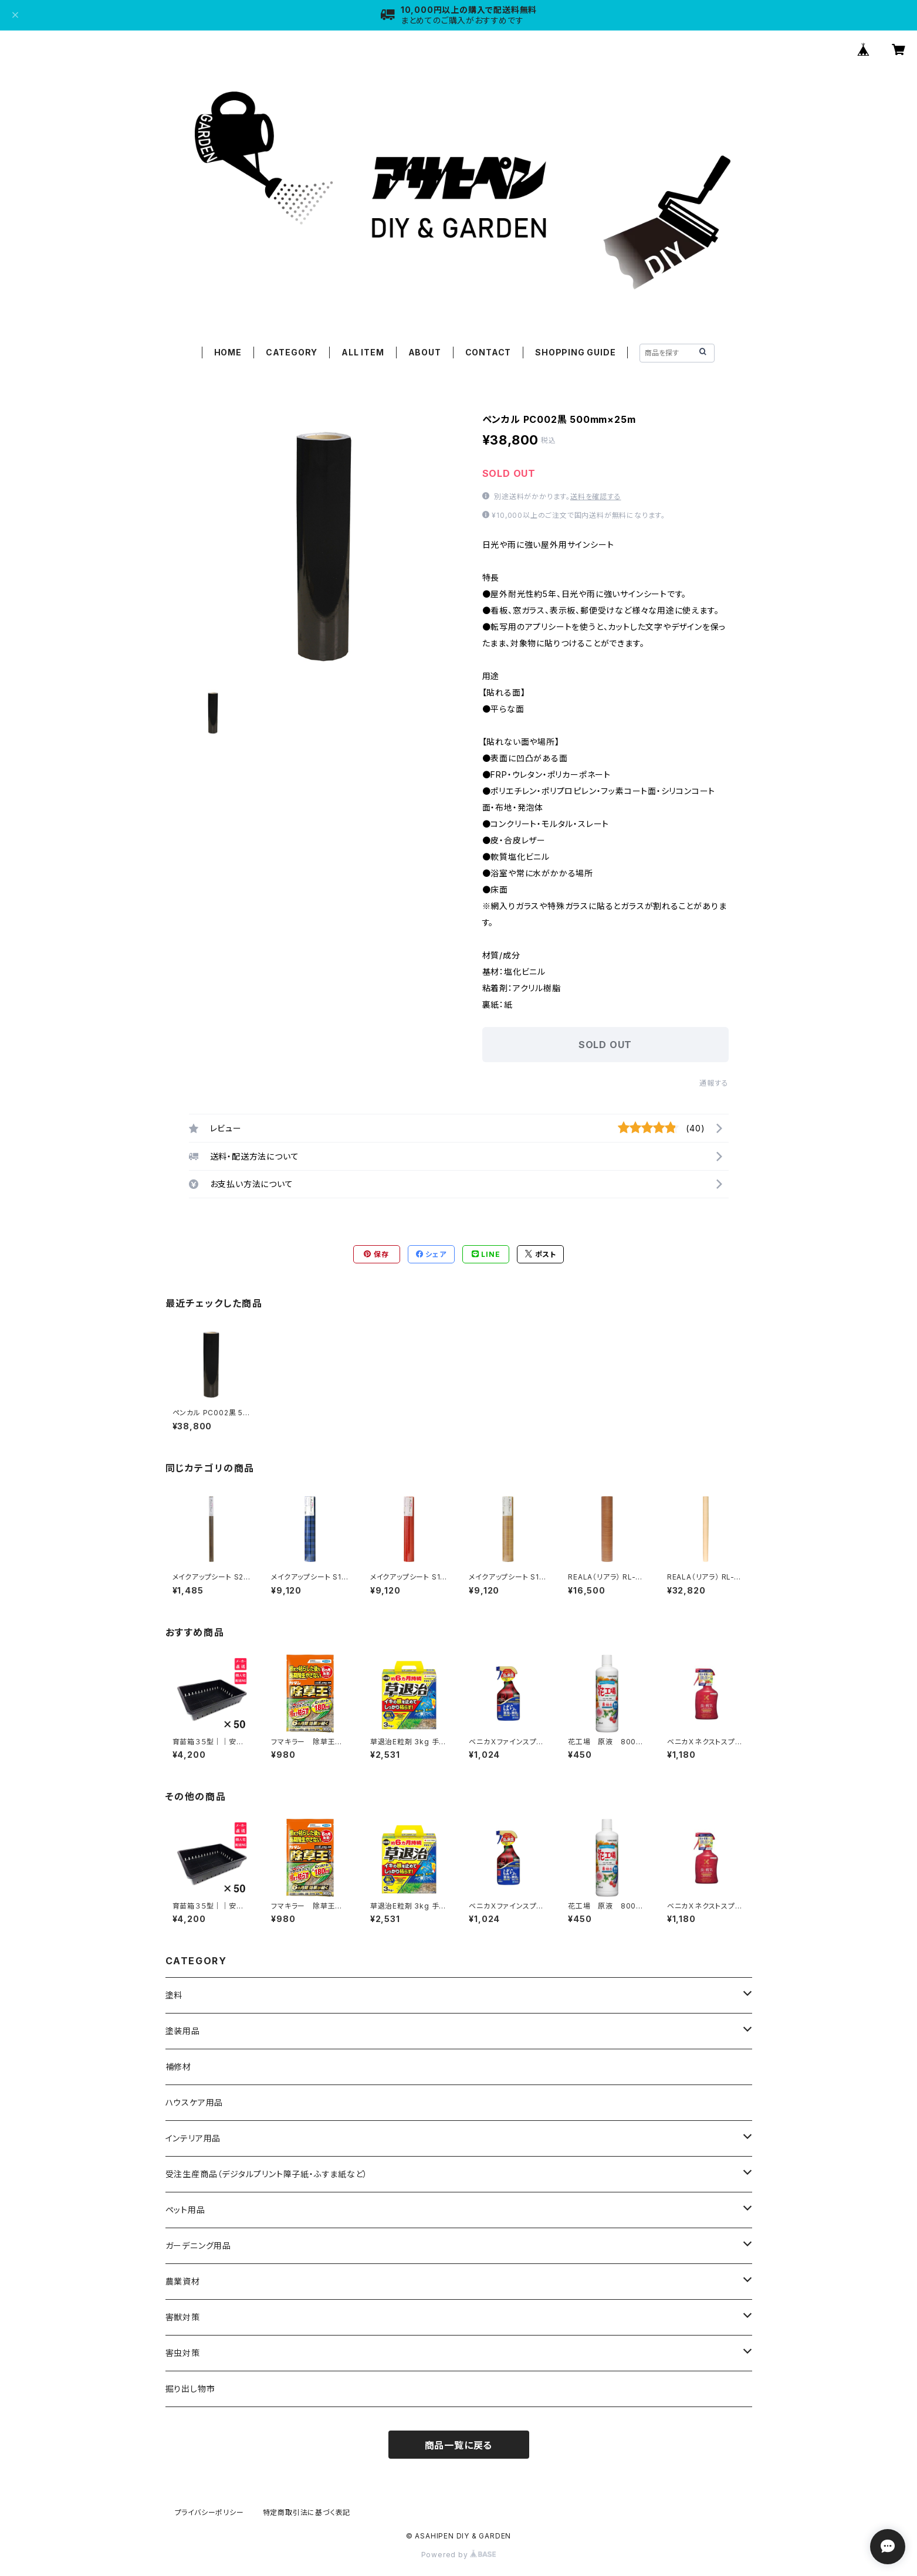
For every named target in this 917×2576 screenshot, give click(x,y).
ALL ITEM (362, 352)
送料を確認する (595, 496)
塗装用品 (182, 2031)
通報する (713, 1083)
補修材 (178, 2067)
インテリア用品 (193, 2138)
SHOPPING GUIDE (575, 352)
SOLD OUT (605, 1044)
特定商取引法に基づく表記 (307, 2512)
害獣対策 (182, 2317)
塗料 (174, 1995)
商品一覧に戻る (459, 2445)
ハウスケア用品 (194, 2102)
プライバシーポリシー (209, 2512)
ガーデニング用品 (198, 2245)
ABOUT (424, 352)
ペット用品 (185, 2210)
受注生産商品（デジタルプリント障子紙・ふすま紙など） (266, 2174)
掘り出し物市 (190, 2389)
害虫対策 (182, 2353)
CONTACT (488, 352)
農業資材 (182, 2281)
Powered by (458, 2554)
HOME (228, 352)
